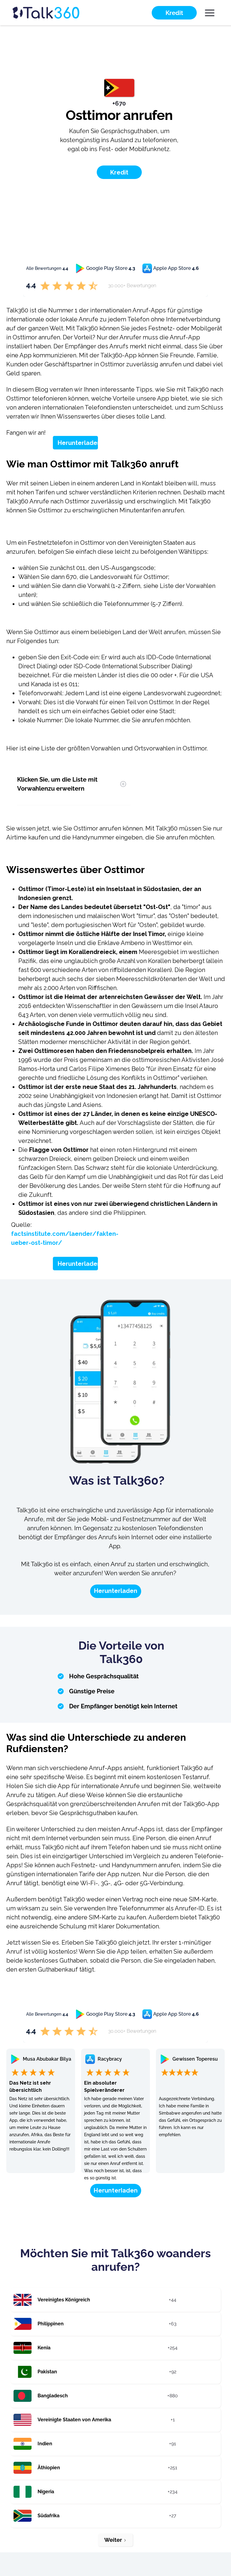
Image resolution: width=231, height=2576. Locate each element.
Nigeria (46, 2491)
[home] (57, 12)
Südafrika (48, 2515)
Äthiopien (49, 2467)
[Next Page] (115, 2540)
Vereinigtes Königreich (64, 2300)
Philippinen (51, 2324)
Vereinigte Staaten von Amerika (74, 2419)
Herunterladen (79, 442)
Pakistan (47, 2372)
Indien (45, 2443)
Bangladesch (53, 2396)
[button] (209, 13)
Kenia (44, 2348)
